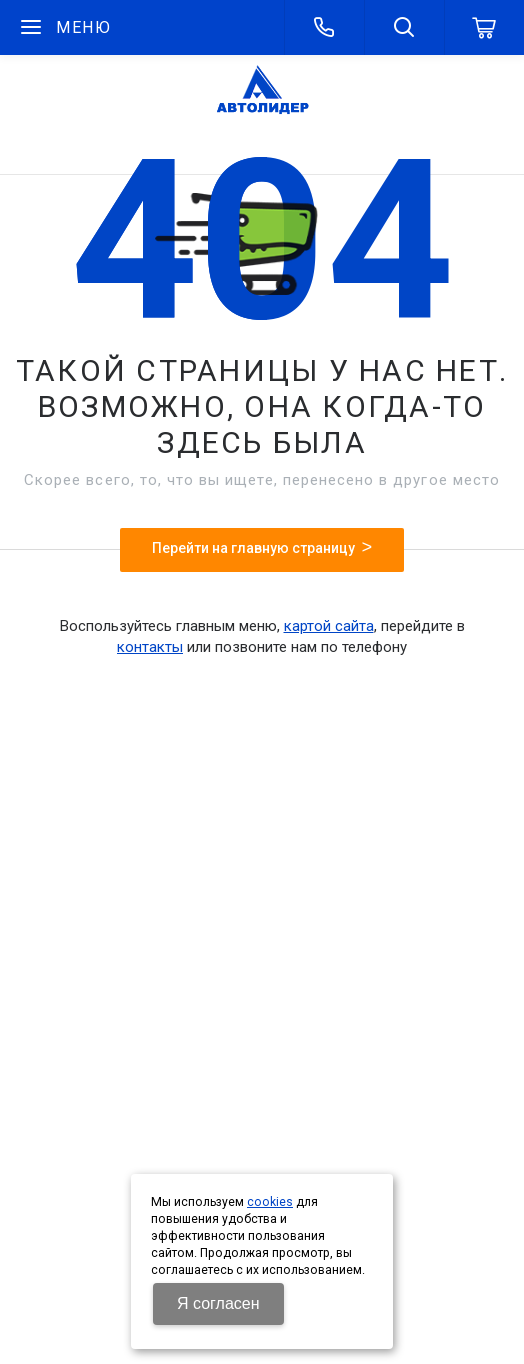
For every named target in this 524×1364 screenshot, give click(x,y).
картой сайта (329, 626)
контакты (150, 647)
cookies (270, 1202)
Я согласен (218, 1303)
